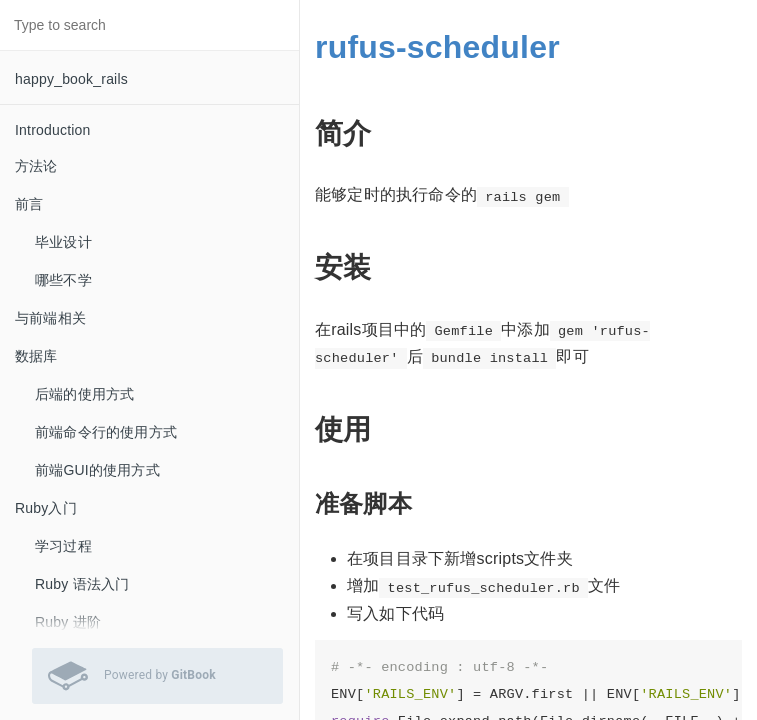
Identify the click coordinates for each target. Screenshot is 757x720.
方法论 (36, 166)
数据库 (36, 356)
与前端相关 (50, 318)
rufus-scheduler (437, 47)
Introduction (53, 130)
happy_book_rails (71, 79)
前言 (29, 204)
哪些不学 (63, 280)
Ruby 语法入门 (82, 584)
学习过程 (63, 546)
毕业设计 (63, 242)
